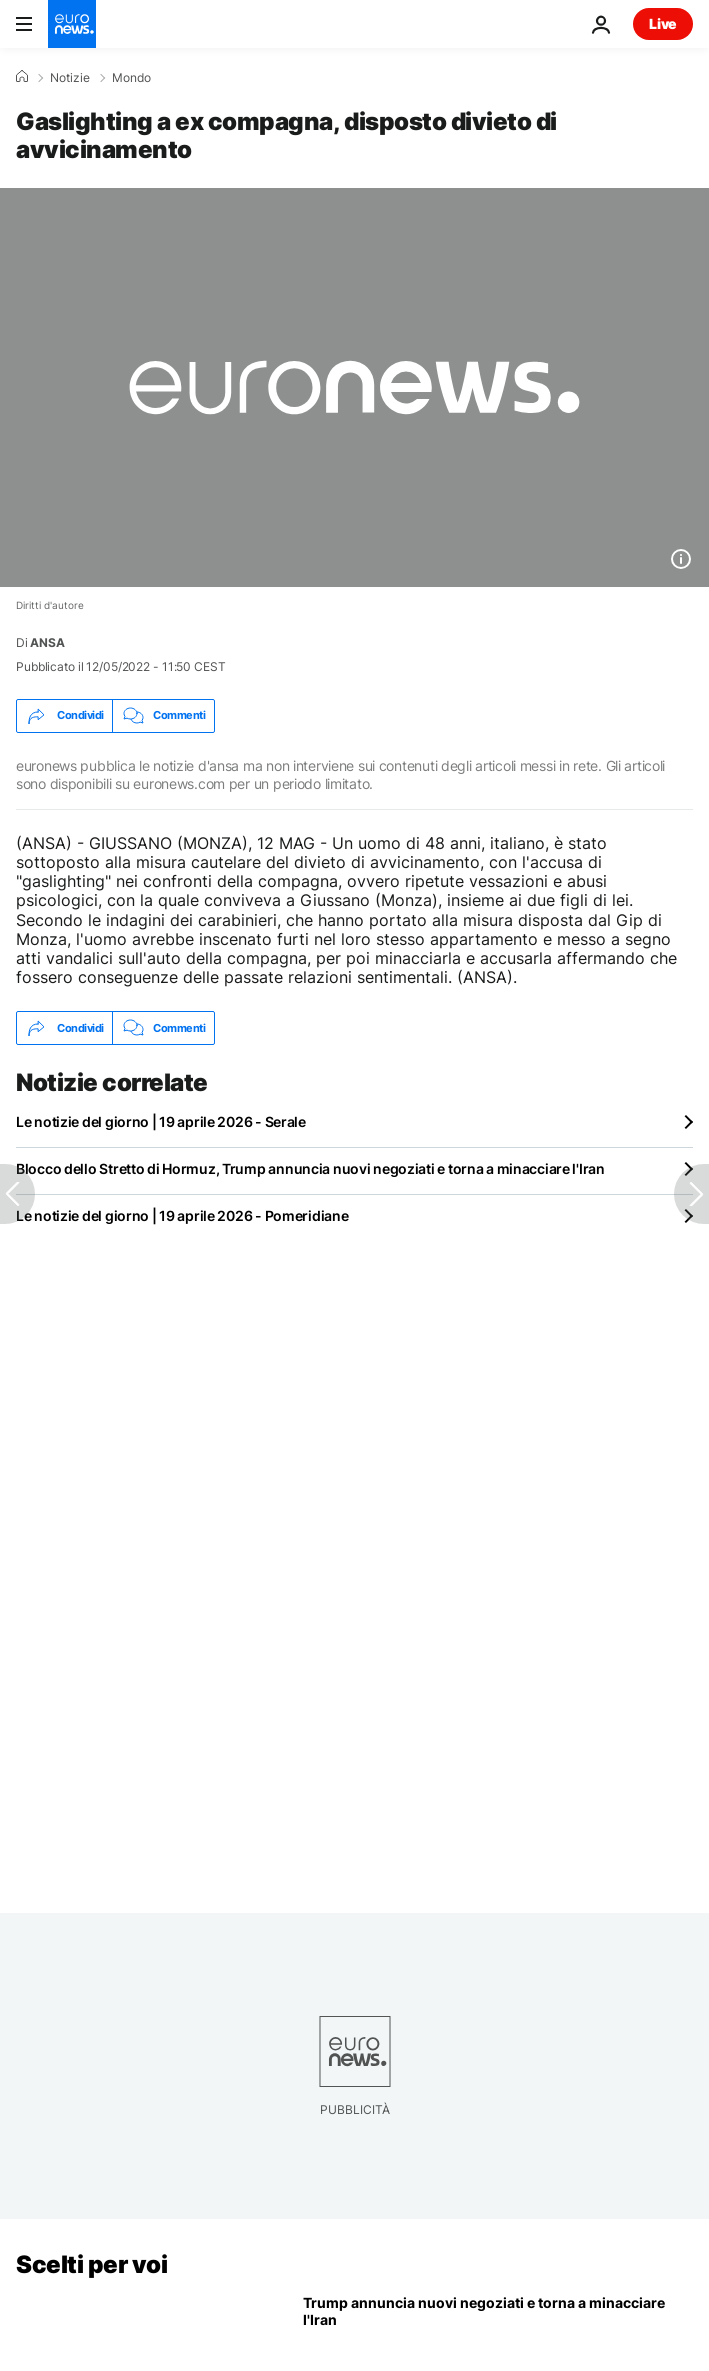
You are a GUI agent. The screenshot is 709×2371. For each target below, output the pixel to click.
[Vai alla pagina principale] (72, 24)
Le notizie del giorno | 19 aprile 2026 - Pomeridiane (182, 1215)
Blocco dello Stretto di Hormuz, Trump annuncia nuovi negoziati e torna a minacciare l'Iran (310, 1168)
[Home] (22, 77)
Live (663, 23)
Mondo (131, 78)
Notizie (70, 78)
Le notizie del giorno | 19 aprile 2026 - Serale (161, 1121)
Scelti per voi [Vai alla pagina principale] (91, 2264)
